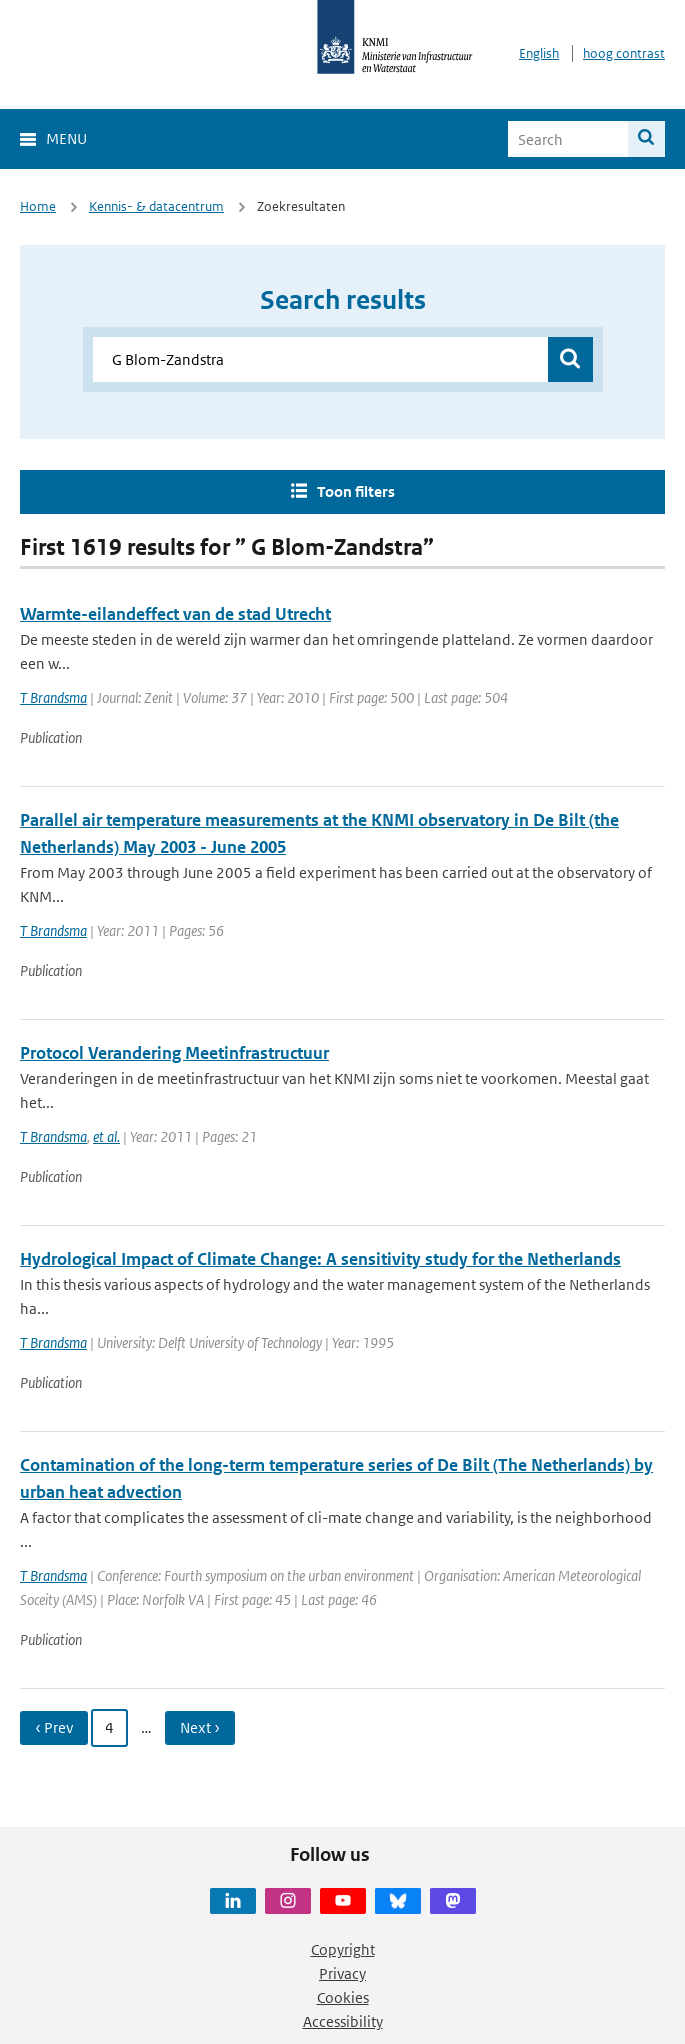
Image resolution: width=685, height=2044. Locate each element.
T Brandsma (53, 697)
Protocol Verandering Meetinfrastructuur (174, 1053)
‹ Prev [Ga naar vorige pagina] (54, 1727)
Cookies (343, 1997)
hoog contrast (624, 53)
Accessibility (343, 2021)
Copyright (343, 1949)
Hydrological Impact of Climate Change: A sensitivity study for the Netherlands (320, 1259)
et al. (106, 1136)
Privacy (342, 1973)
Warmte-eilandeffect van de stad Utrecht (175, 614)
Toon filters (356, 491)
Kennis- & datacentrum (156, 206)
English (539, 53)
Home (38, 206)
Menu (66, 138)
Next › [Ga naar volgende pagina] (200, 1727)
